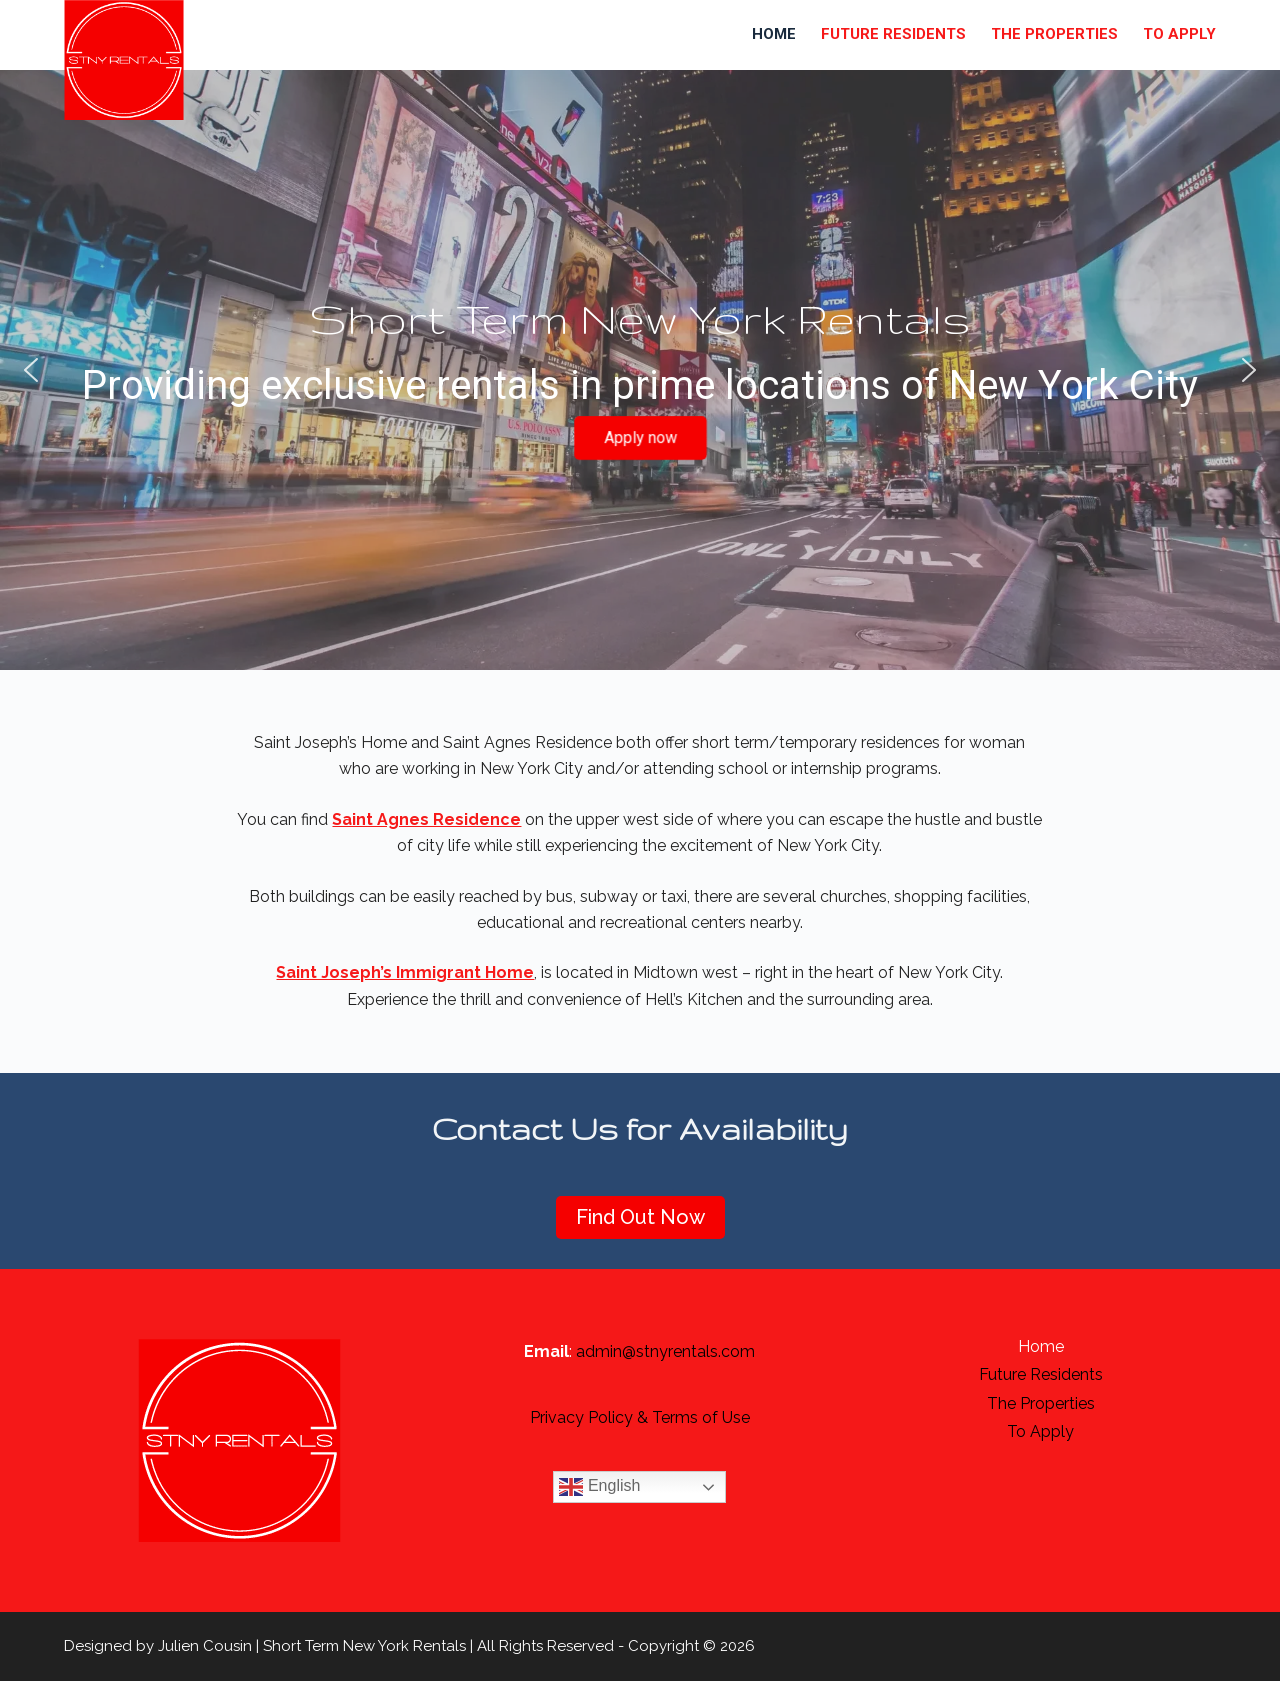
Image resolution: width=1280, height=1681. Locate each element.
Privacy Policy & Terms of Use (640, 1417)
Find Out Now (640, 1217)
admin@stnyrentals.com (665, 1351)
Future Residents (893, 34)
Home (774, 34)
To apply (1179, 34)
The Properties (1054, 34)
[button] (31, 370)
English (599, 1487)
